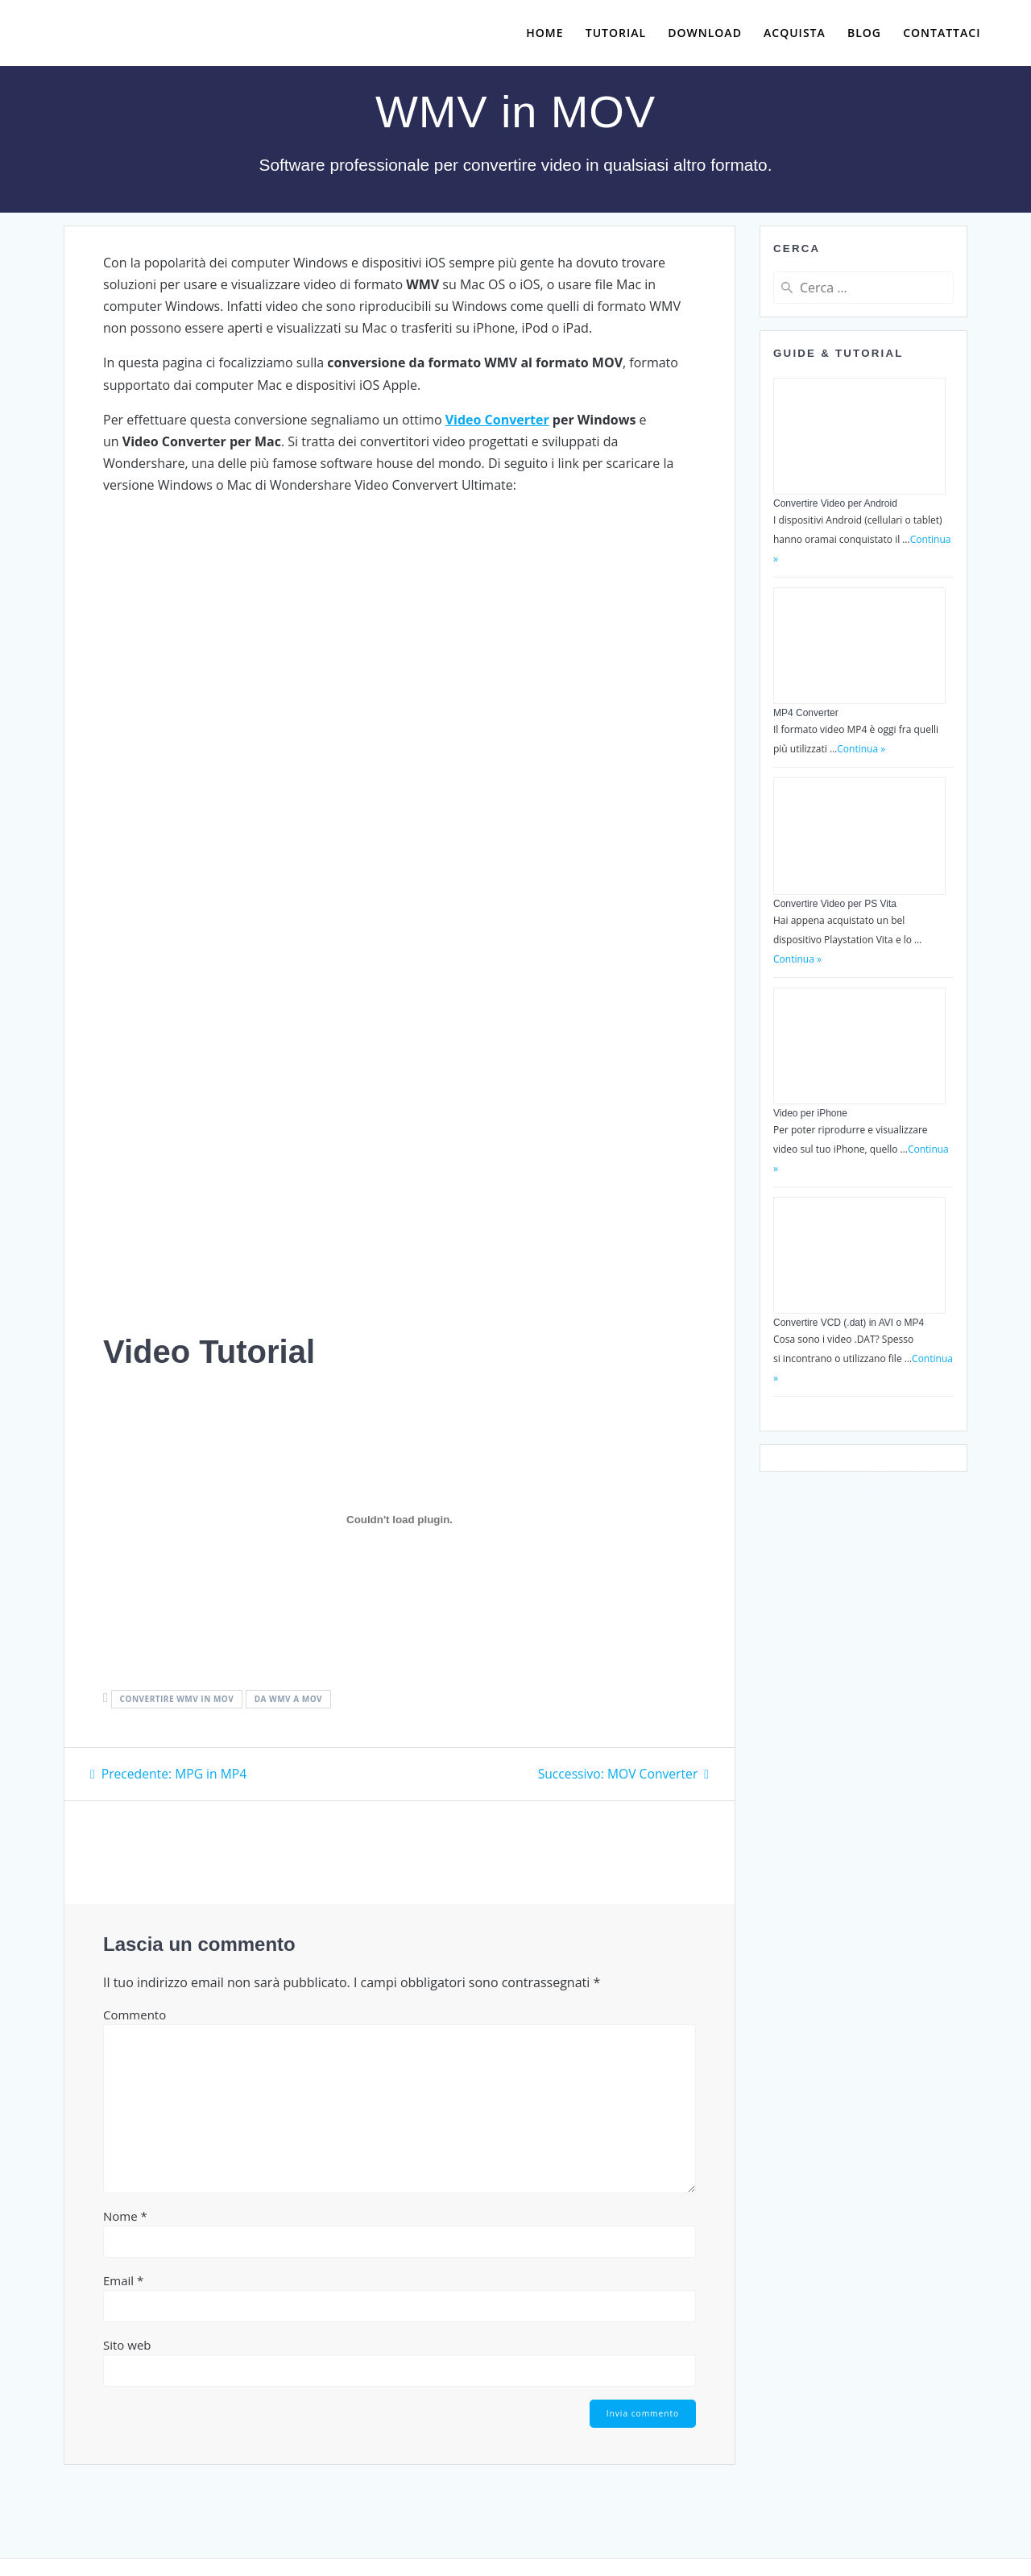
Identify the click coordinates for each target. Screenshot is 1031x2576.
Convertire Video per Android (835, 503)
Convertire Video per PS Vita (834, 903)
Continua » (861, 749)
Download (705, 32)
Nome (125, 2215)
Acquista (795, 32)
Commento (134, 2014)
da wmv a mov (288, 1698)
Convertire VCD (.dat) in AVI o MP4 (848, 1322)
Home (544, 32)
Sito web (127, 2344)
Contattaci (941, 32)
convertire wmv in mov (177, 1698)
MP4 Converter (805, 713)
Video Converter (497, 420)
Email (123, 2280)
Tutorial (616, 32)
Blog (864, 32)
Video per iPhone (810, 1113)
